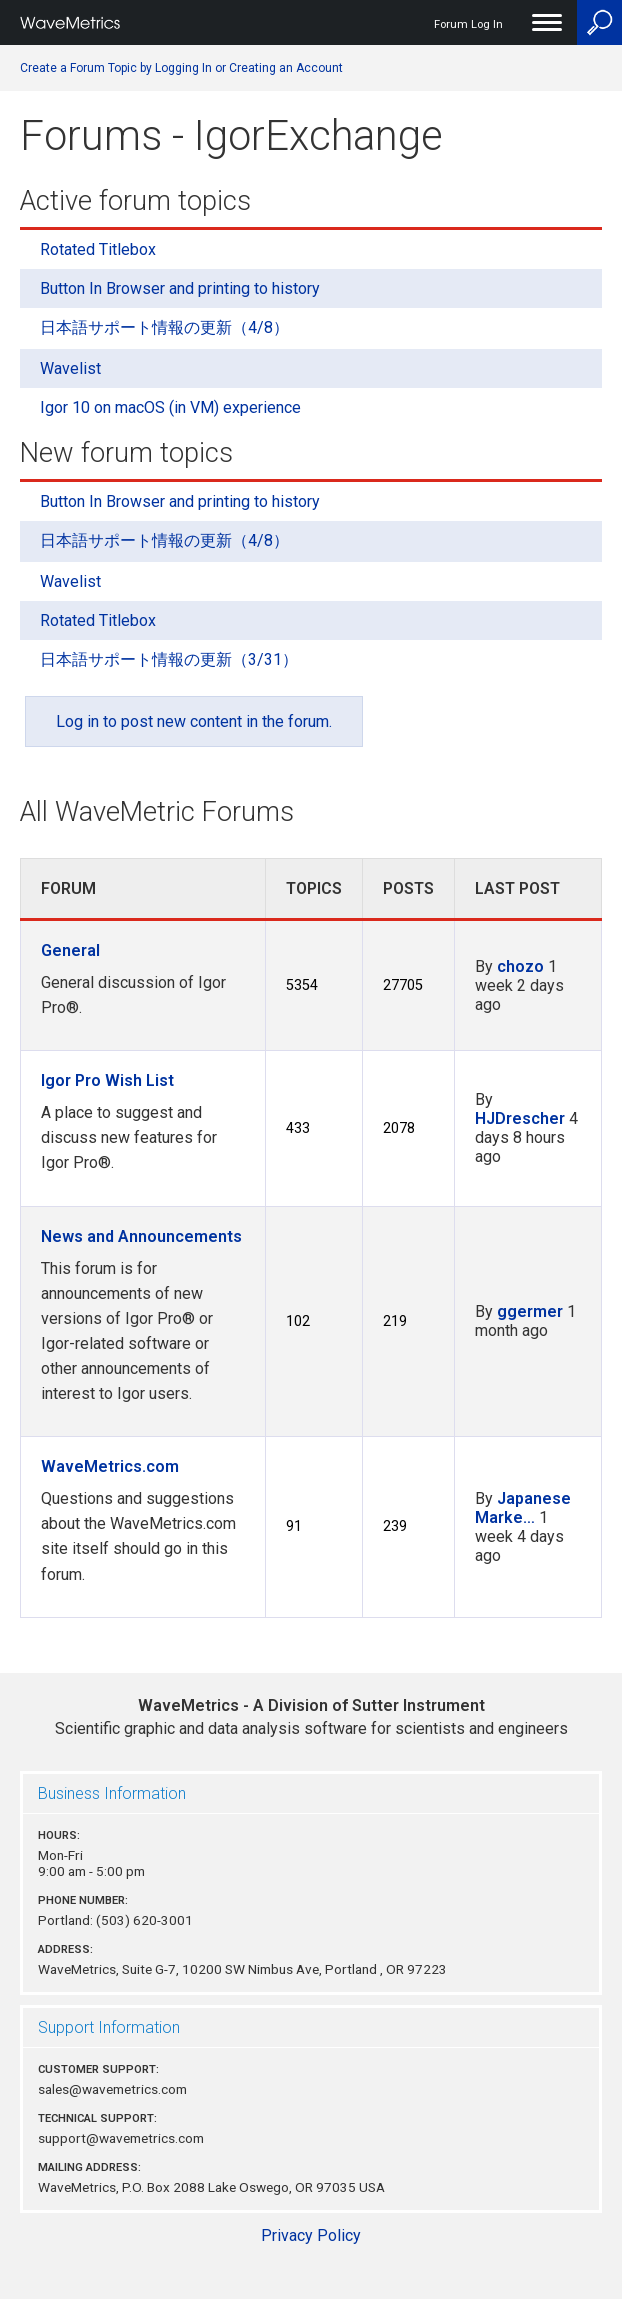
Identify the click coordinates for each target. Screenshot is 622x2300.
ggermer (530, 1311)
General (70, 950)
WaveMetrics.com (110, 1466)
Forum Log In (468, 24)
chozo (520, 966)
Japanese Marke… (523, 1508)
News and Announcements (141, 1236)
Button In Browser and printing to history (180, 288)
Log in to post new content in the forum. (194, 721)
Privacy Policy (311, 2235)
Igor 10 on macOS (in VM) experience (170, 407)
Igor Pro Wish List (107, 1080)
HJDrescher (520, 1118)
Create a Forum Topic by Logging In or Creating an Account (181, 68)
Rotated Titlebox (98, 249)
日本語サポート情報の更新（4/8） (164, 327)
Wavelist (70, 368)
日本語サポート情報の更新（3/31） (169, 659)
